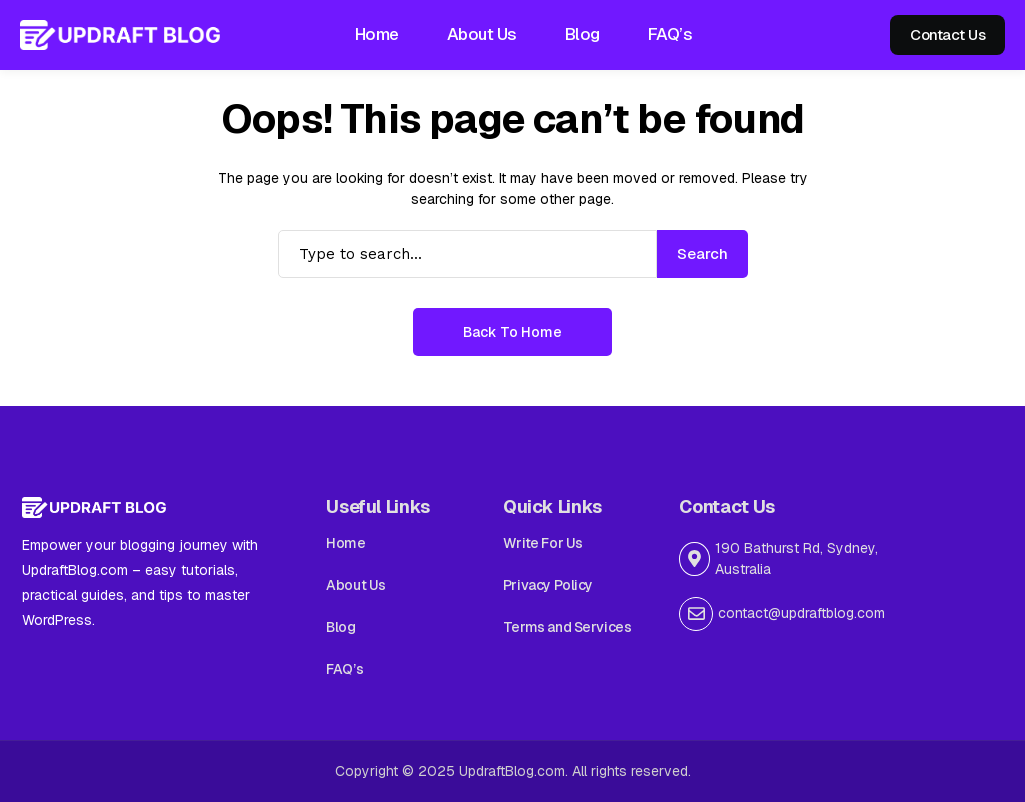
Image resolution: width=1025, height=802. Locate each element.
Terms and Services (567, 627)
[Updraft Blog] (120, 35)
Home (345, 543)
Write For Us (543, 543)
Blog (340, 627)
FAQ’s (344, 669)
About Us (356, 585)
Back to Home (512, 332)
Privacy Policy (548, 585)
